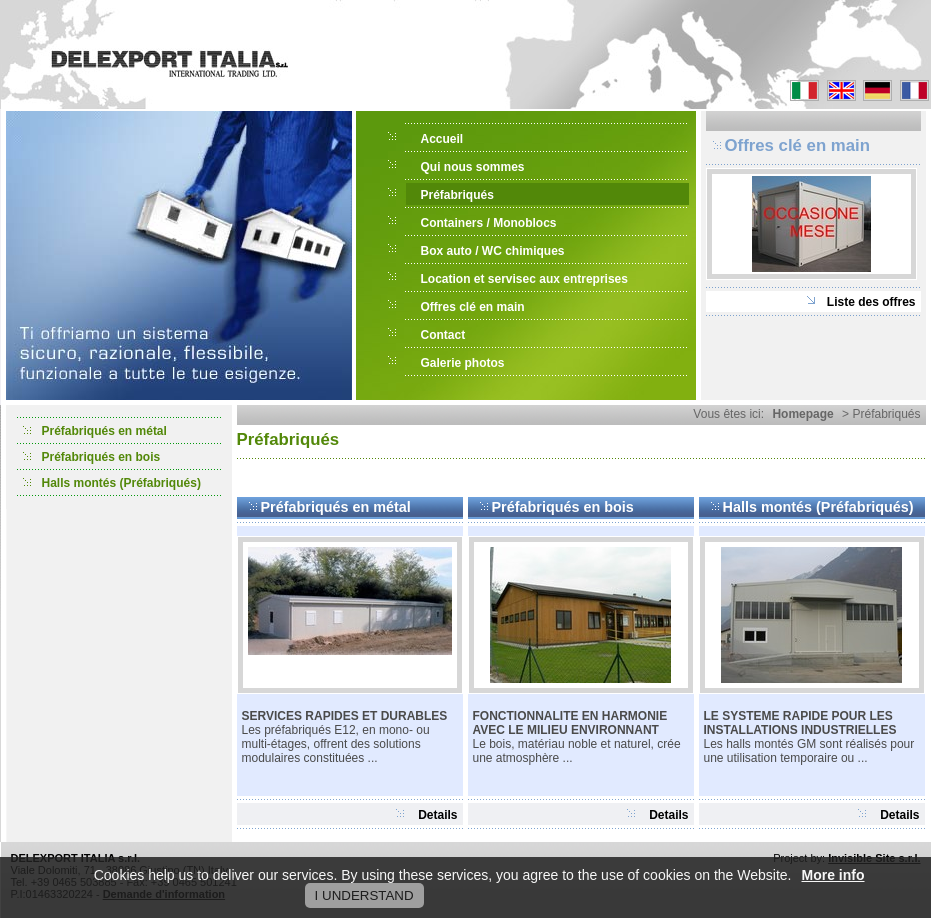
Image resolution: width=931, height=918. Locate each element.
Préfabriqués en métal (104, 431)
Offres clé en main (473, 307)
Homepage (802, 414)
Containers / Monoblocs (489, 223)
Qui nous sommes (473, 167)
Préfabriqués (457, 195)
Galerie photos (463, 363)
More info (833, 875)
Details (437, 815)
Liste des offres (871, 302)
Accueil (442, 139)
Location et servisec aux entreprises (524, 279)
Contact (443, 335)
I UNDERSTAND (364, 895)
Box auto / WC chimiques (493, 251)
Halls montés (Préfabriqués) (121, 483)
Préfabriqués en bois (101, 457)
